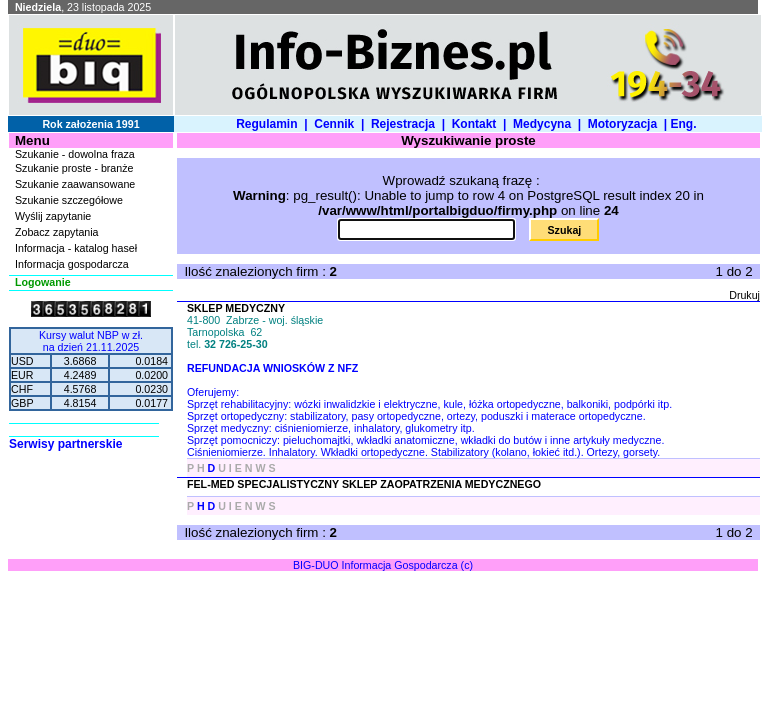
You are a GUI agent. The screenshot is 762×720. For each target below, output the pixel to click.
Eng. (686, 124)
